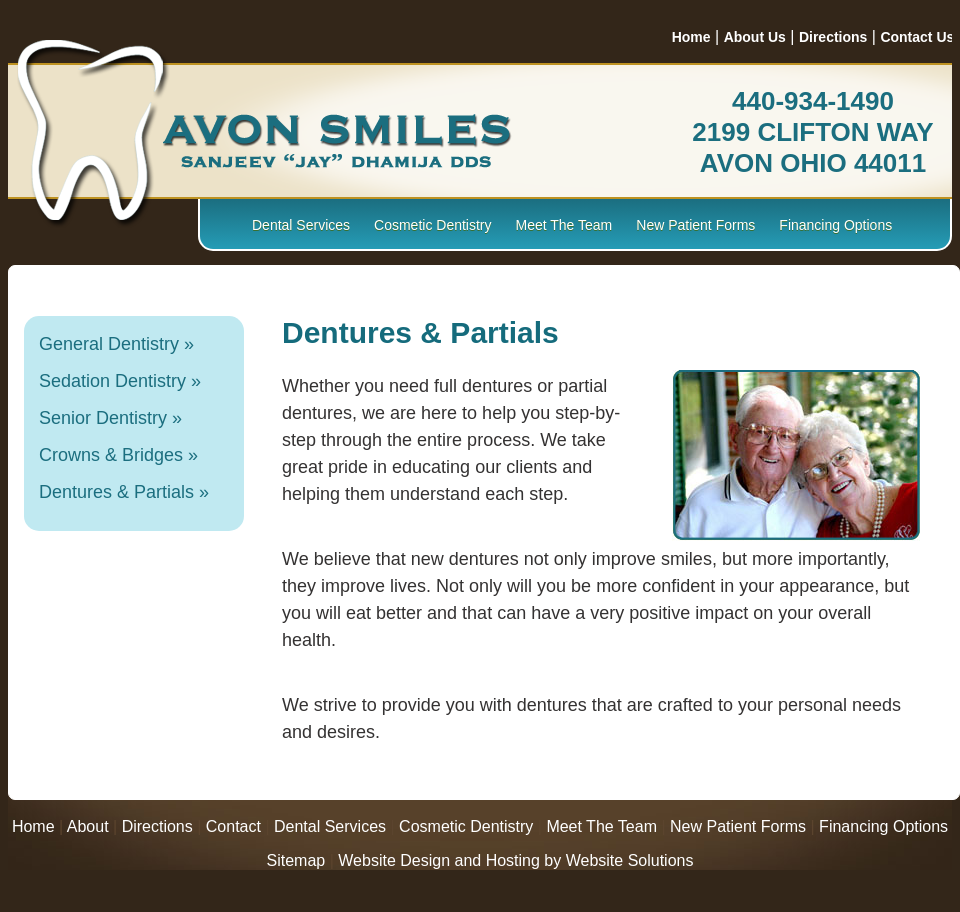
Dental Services (301, 225)
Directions (833, 37)
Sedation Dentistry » (120, 381)
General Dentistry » (116, 344)
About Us (755, 37)
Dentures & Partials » (124, 492)
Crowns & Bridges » (118, 455)
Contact (233, 826)
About (88, 826)
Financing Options (835, 225)
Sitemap (296, 860)
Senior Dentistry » (110, 418)
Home (691, 37)
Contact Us (917, 37)
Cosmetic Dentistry (432, 225)
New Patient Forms (695, 225)
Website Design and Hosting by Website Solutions (515, 860)
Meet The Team (564, 225)
